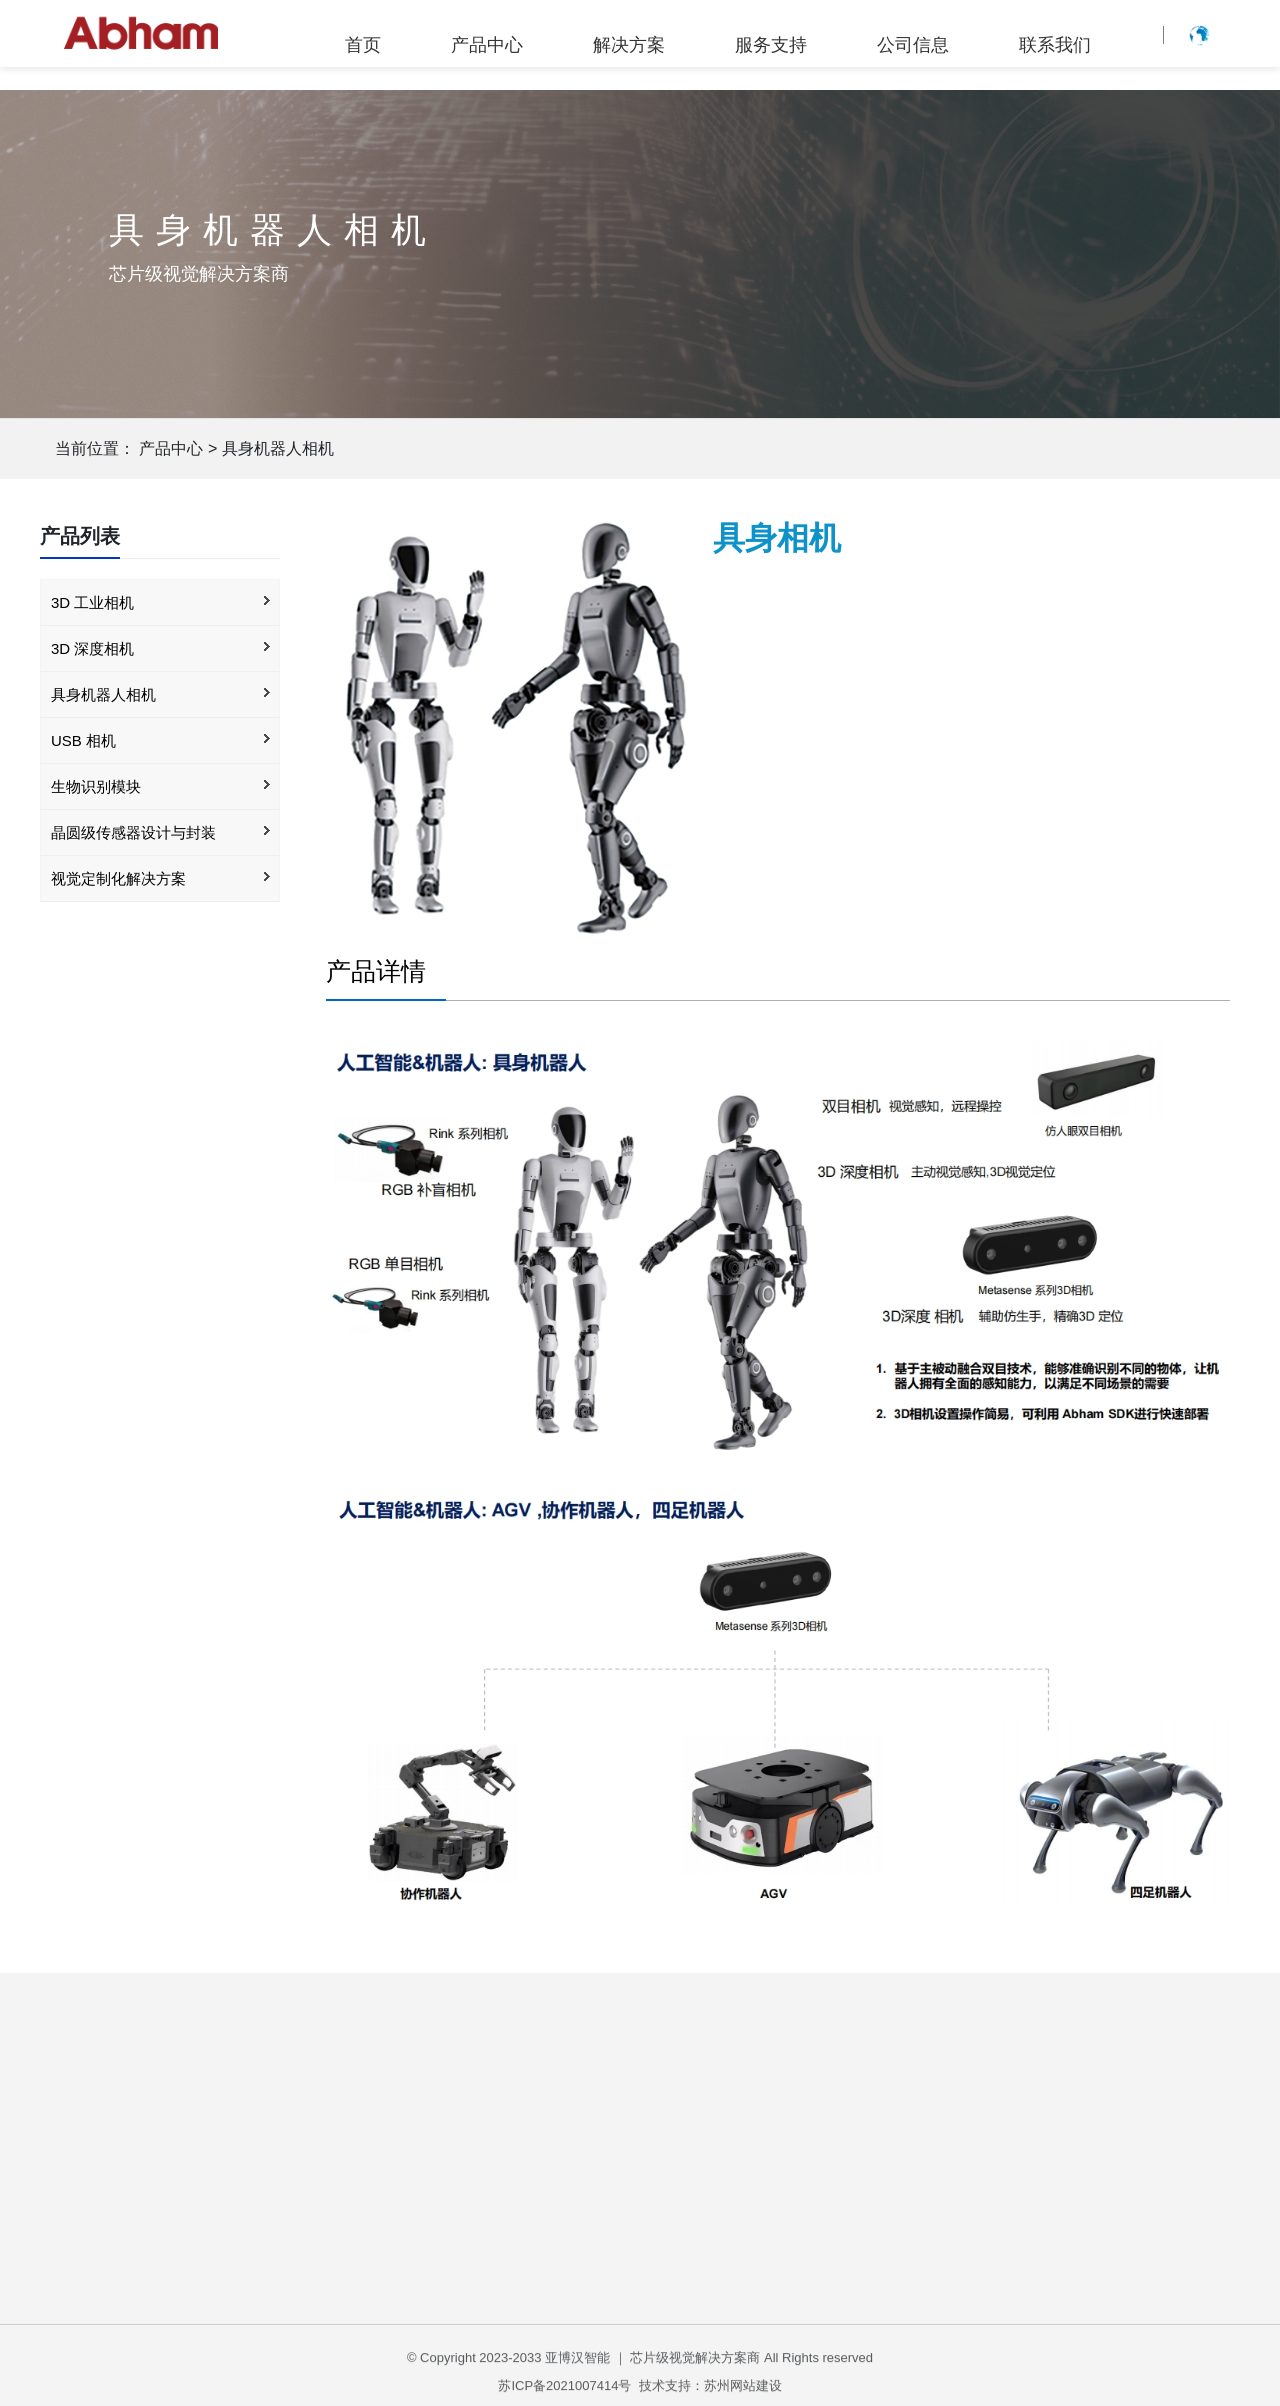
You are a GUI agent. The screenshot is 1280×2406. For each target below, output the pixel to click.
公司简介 (943, 2163)
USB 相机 (83, 740)
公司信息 (913, 45)
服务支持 (771, 45)
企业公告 (943, 2198)
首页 (363, 45)
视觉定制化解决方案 (118, 878)
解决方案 (629, 45)
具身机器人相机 (278, 448)
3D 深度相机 (92, 648)
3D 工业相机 (92, 602)
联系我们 (1055, 45)
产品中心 (487, 45)
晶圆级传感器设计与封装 (133, 832)
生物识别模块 (96, 786)
